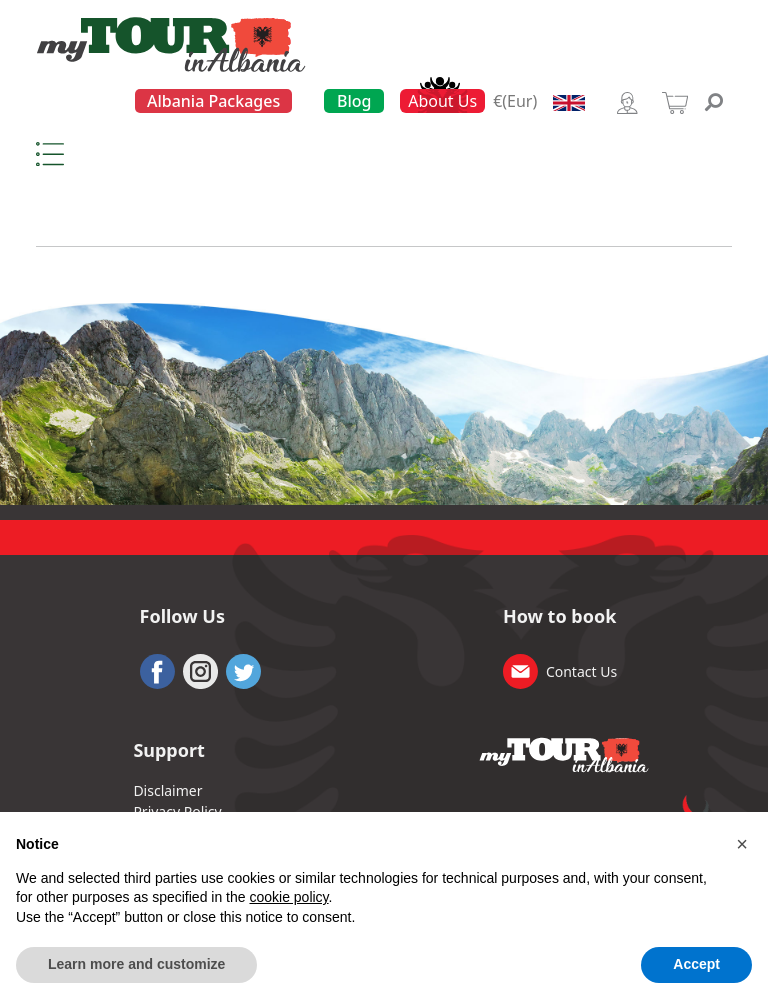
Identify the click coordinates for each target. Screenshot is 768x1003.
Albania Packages (213, 101)
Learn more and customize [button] (136, 964)
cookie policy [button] (288, 897)
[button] (742, 844)
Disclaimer (167, 790)
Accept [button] (696, 964)
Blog (354, 101)
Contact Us (581, 671)
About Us (442, 101)
